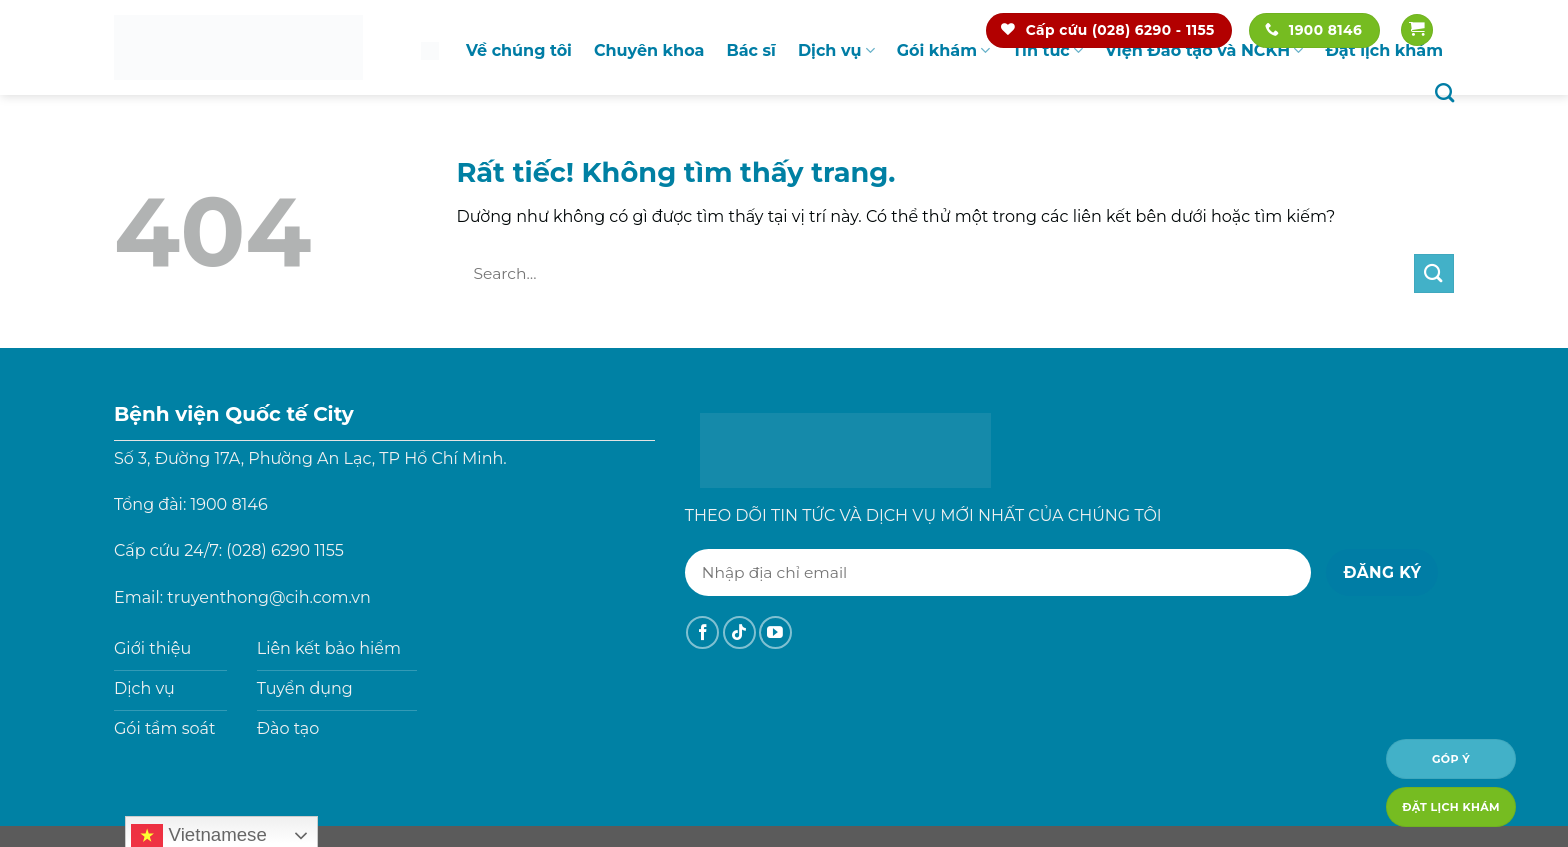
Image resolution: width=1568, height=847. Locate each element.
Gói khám (944, 51)
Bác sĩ (750, 50)
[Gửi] (1434, 273)
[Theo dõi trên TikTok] (739, 632)
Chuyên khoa (649, 50)
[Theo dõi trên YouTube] (775, 632)
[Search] (1444, 92)
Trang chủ (430, 50)
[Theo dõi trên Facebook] (702, 632)
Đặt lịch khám (1384, 50)
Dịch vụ (836, 51)
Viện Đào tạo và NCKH (1204, 51)
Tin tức (1047, 51)
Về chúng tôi (519, 50)
